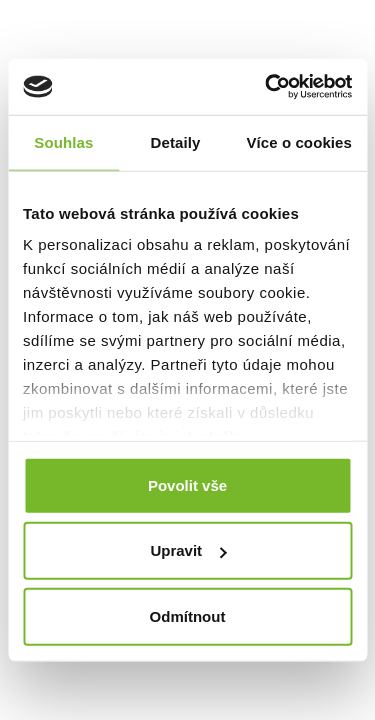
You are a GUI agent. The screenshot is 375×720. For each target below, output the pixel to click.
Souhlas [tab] (63, 141)
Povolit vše (187, 484)
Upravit (188, 550)
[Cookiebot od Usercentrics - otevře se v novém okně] (267, 87)
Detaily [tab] (176, 141)
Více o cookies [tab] (299, 141)
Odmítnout (188, 615)
